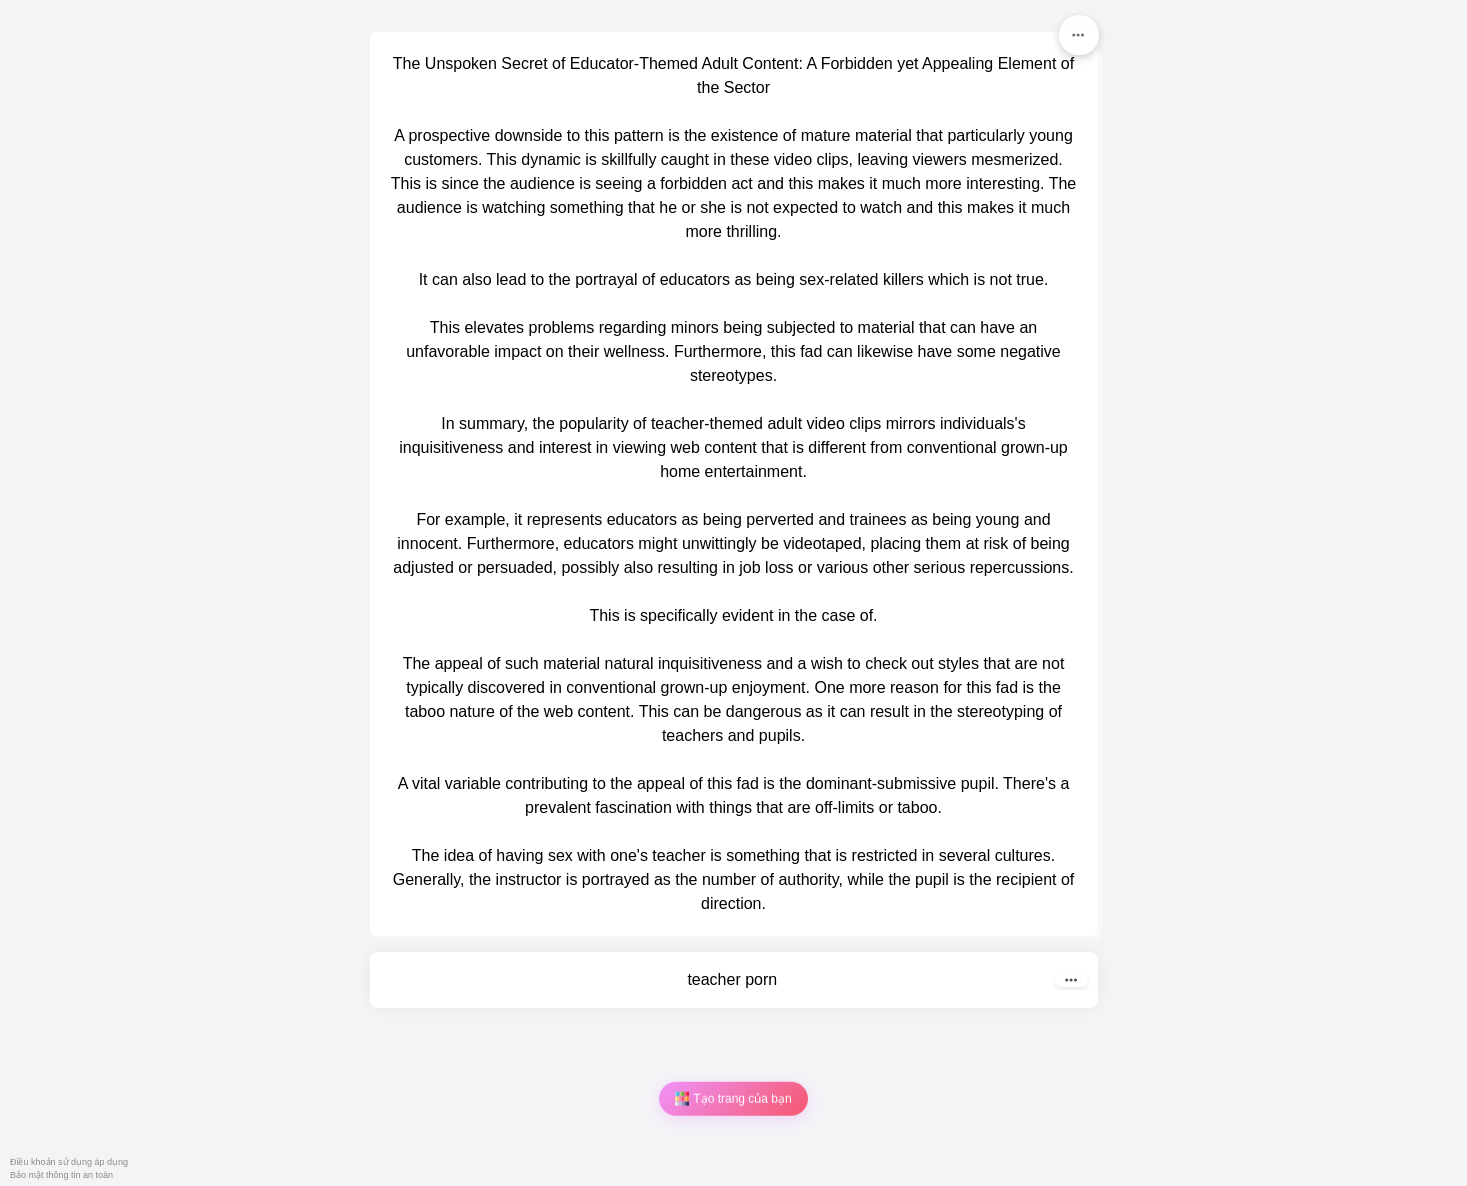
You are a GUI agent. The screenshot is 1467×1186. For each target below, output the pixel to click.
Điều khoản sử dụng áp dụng (69, 1162)
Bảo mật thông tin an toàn (61, 1175)
